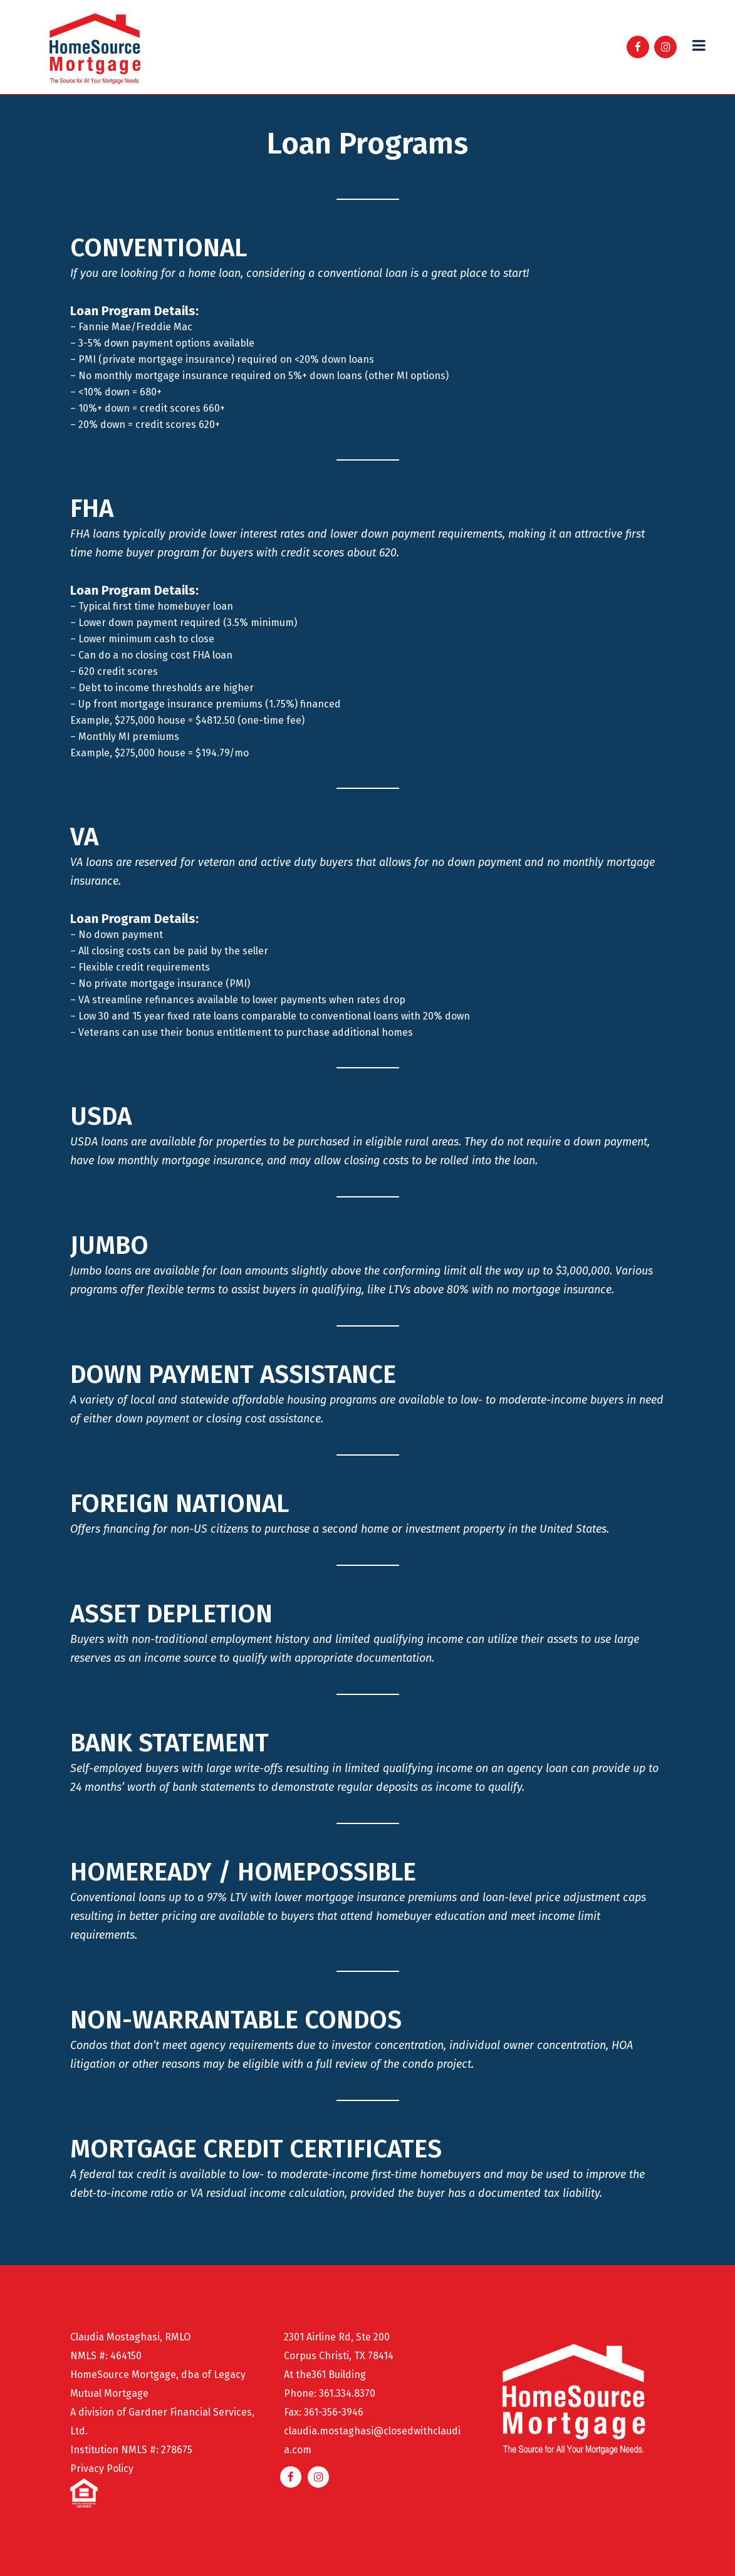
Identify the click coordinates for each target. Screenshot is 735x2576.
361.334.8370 (347, 2393)
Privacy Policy (101, 2468)
